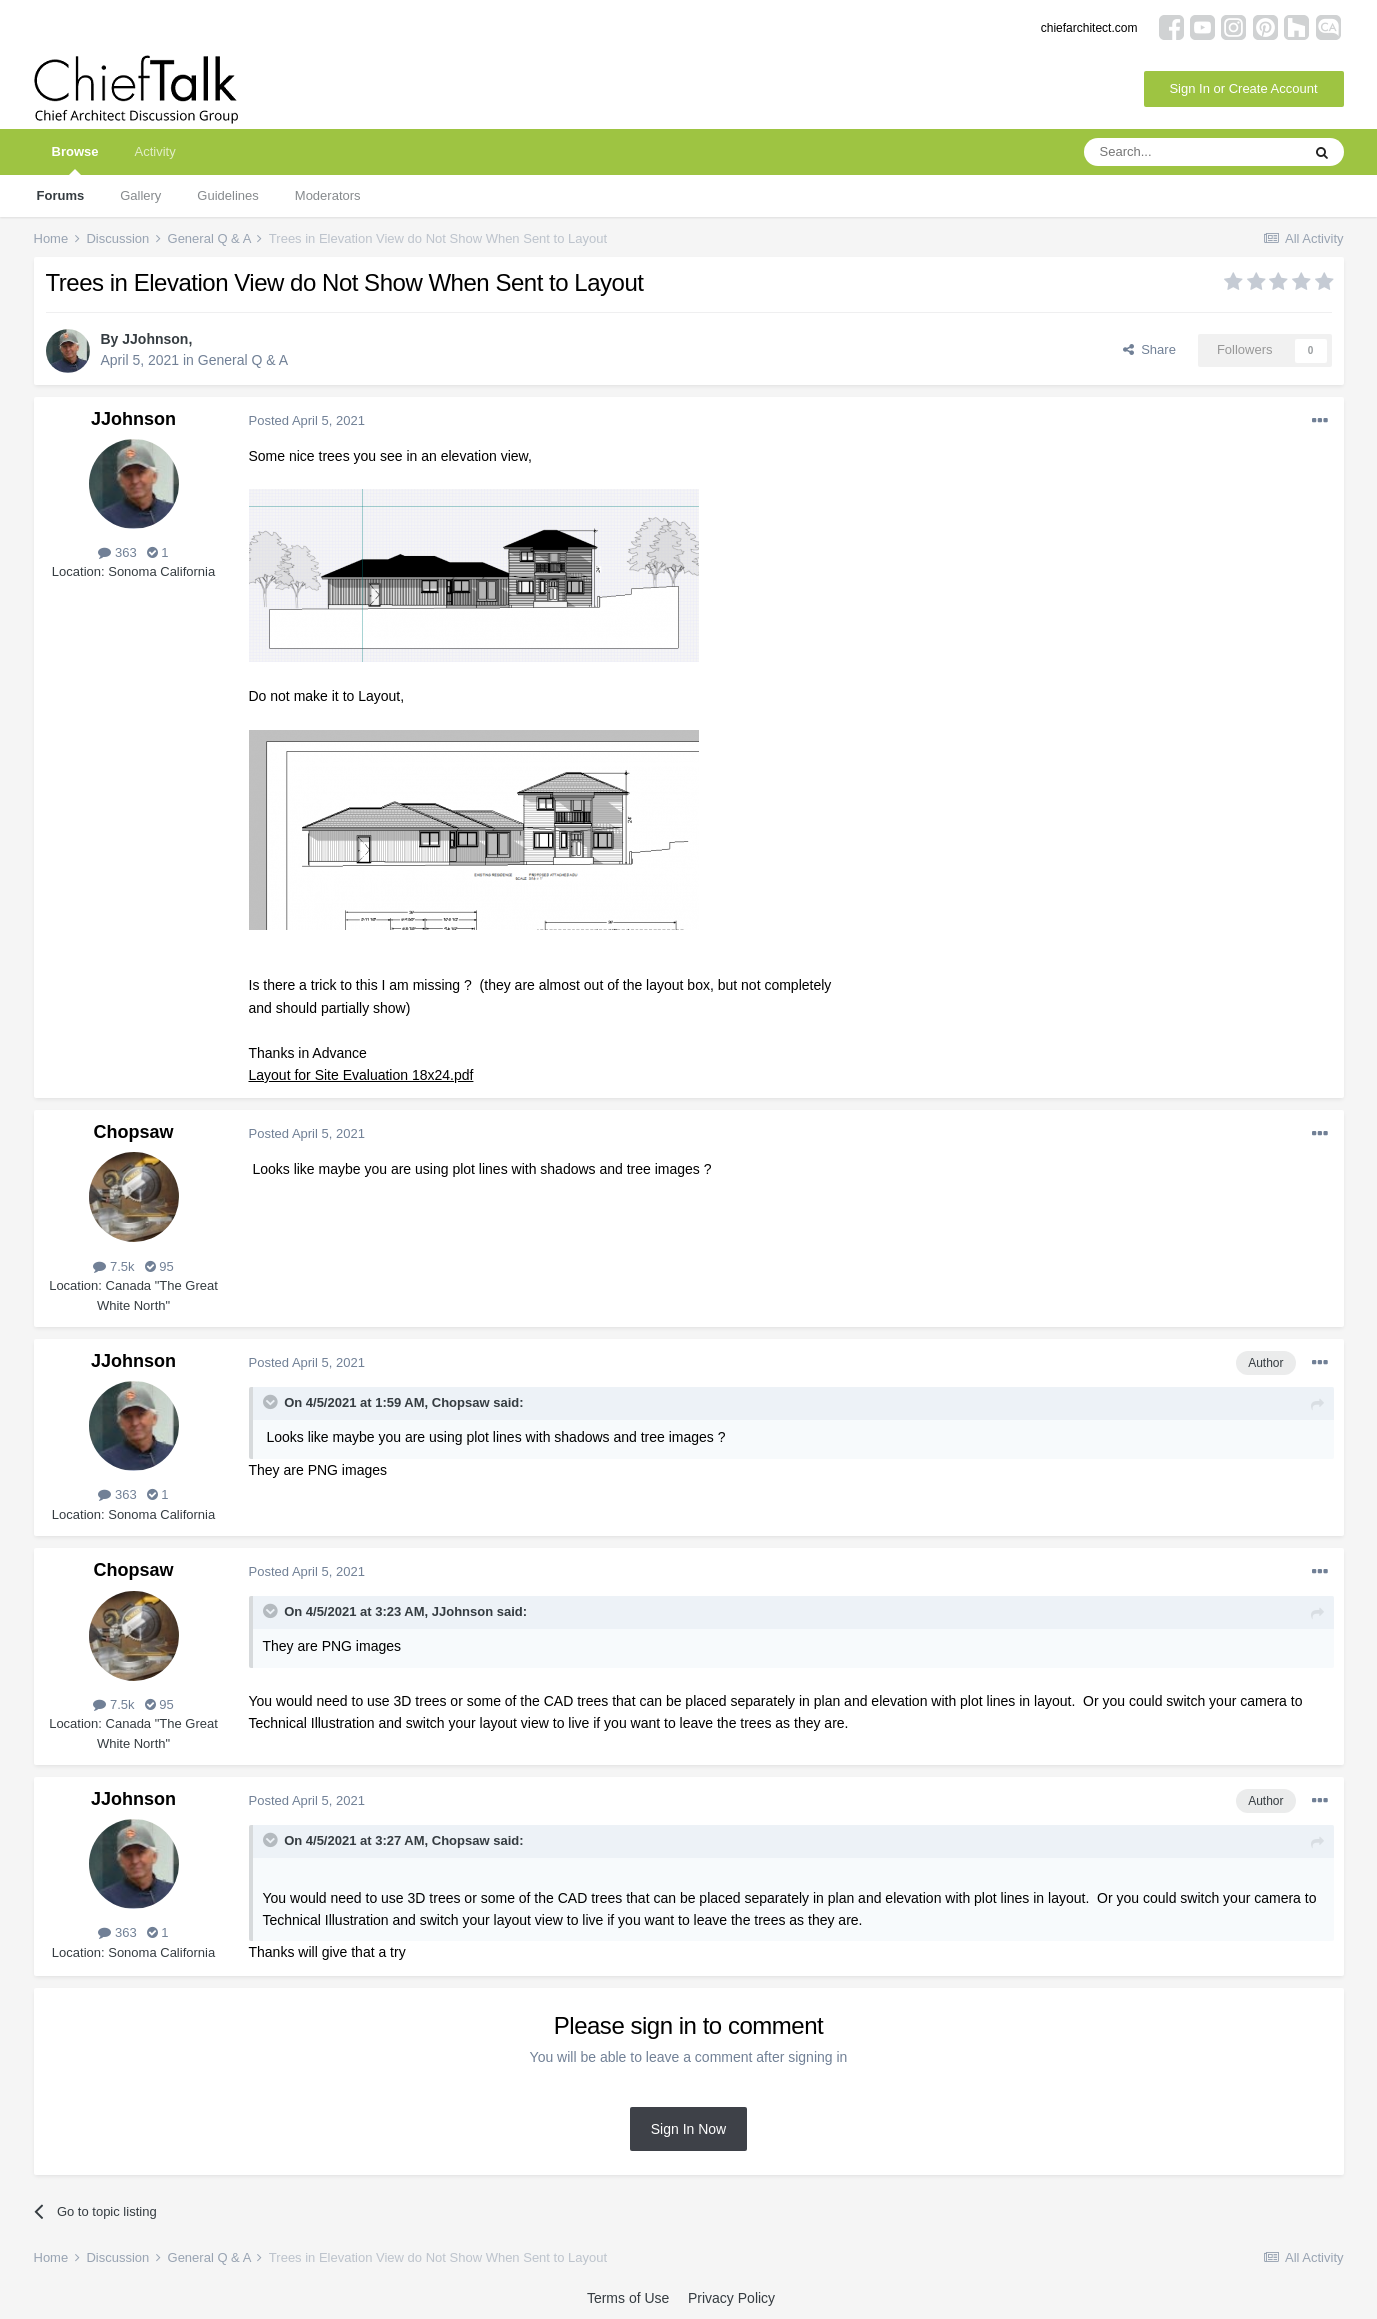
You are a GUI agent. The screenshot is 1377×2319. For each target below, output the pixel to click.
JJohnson (155, 339)
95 (159, 1266)
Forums (61, 195)
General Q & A (243, 360)
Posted (307, 420)
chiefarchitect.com (1089, 28)
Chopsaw (133, 1132)
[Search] (1192, 152)
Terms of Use (628, 2298)
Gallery (140, 195)
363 (117, 552)
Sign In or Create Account (1243, 88)
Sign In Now (688, 2129)
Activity (154, 151)
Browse (75, 159)
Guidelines (227, 195)
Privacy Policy (731, 2298)
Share (1149, 349)
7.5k (113, 1266)
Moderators (328, 195)
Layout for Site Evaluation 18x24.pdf (361, 1075)
